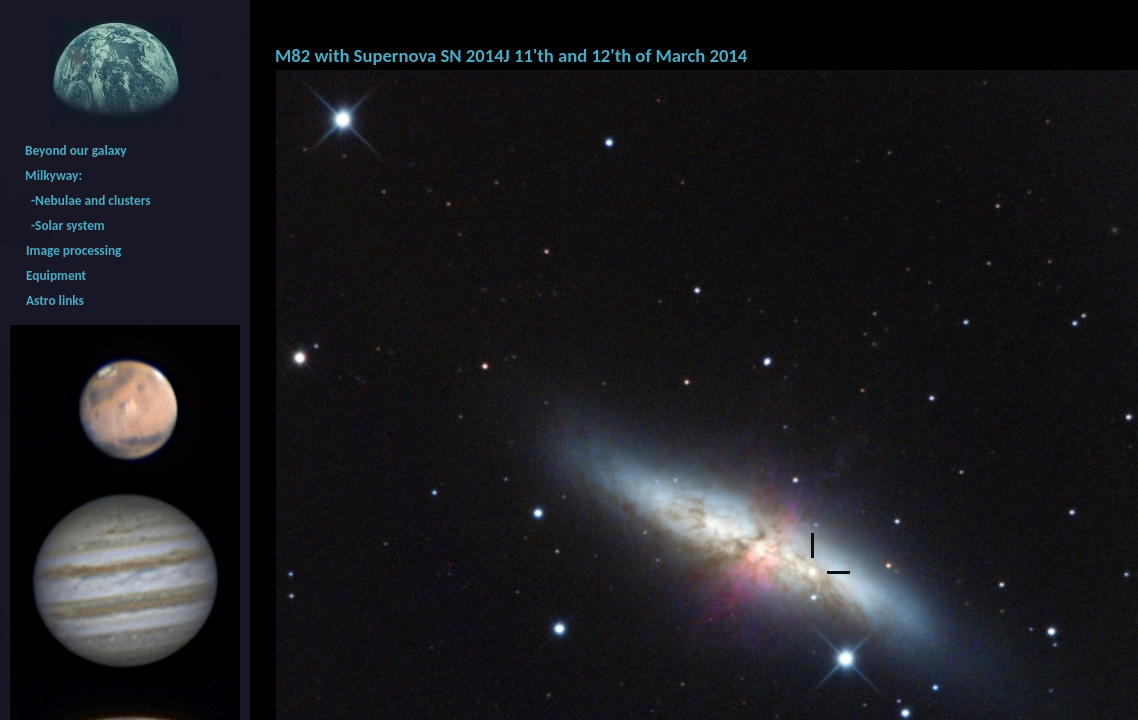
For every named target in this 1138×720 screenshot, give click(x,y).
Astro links (55, 300)
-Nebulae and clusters (88, 200)
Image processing (73, 250)
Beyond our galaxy (76, 150)
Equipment (56, 275)
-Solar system (65, 225)
